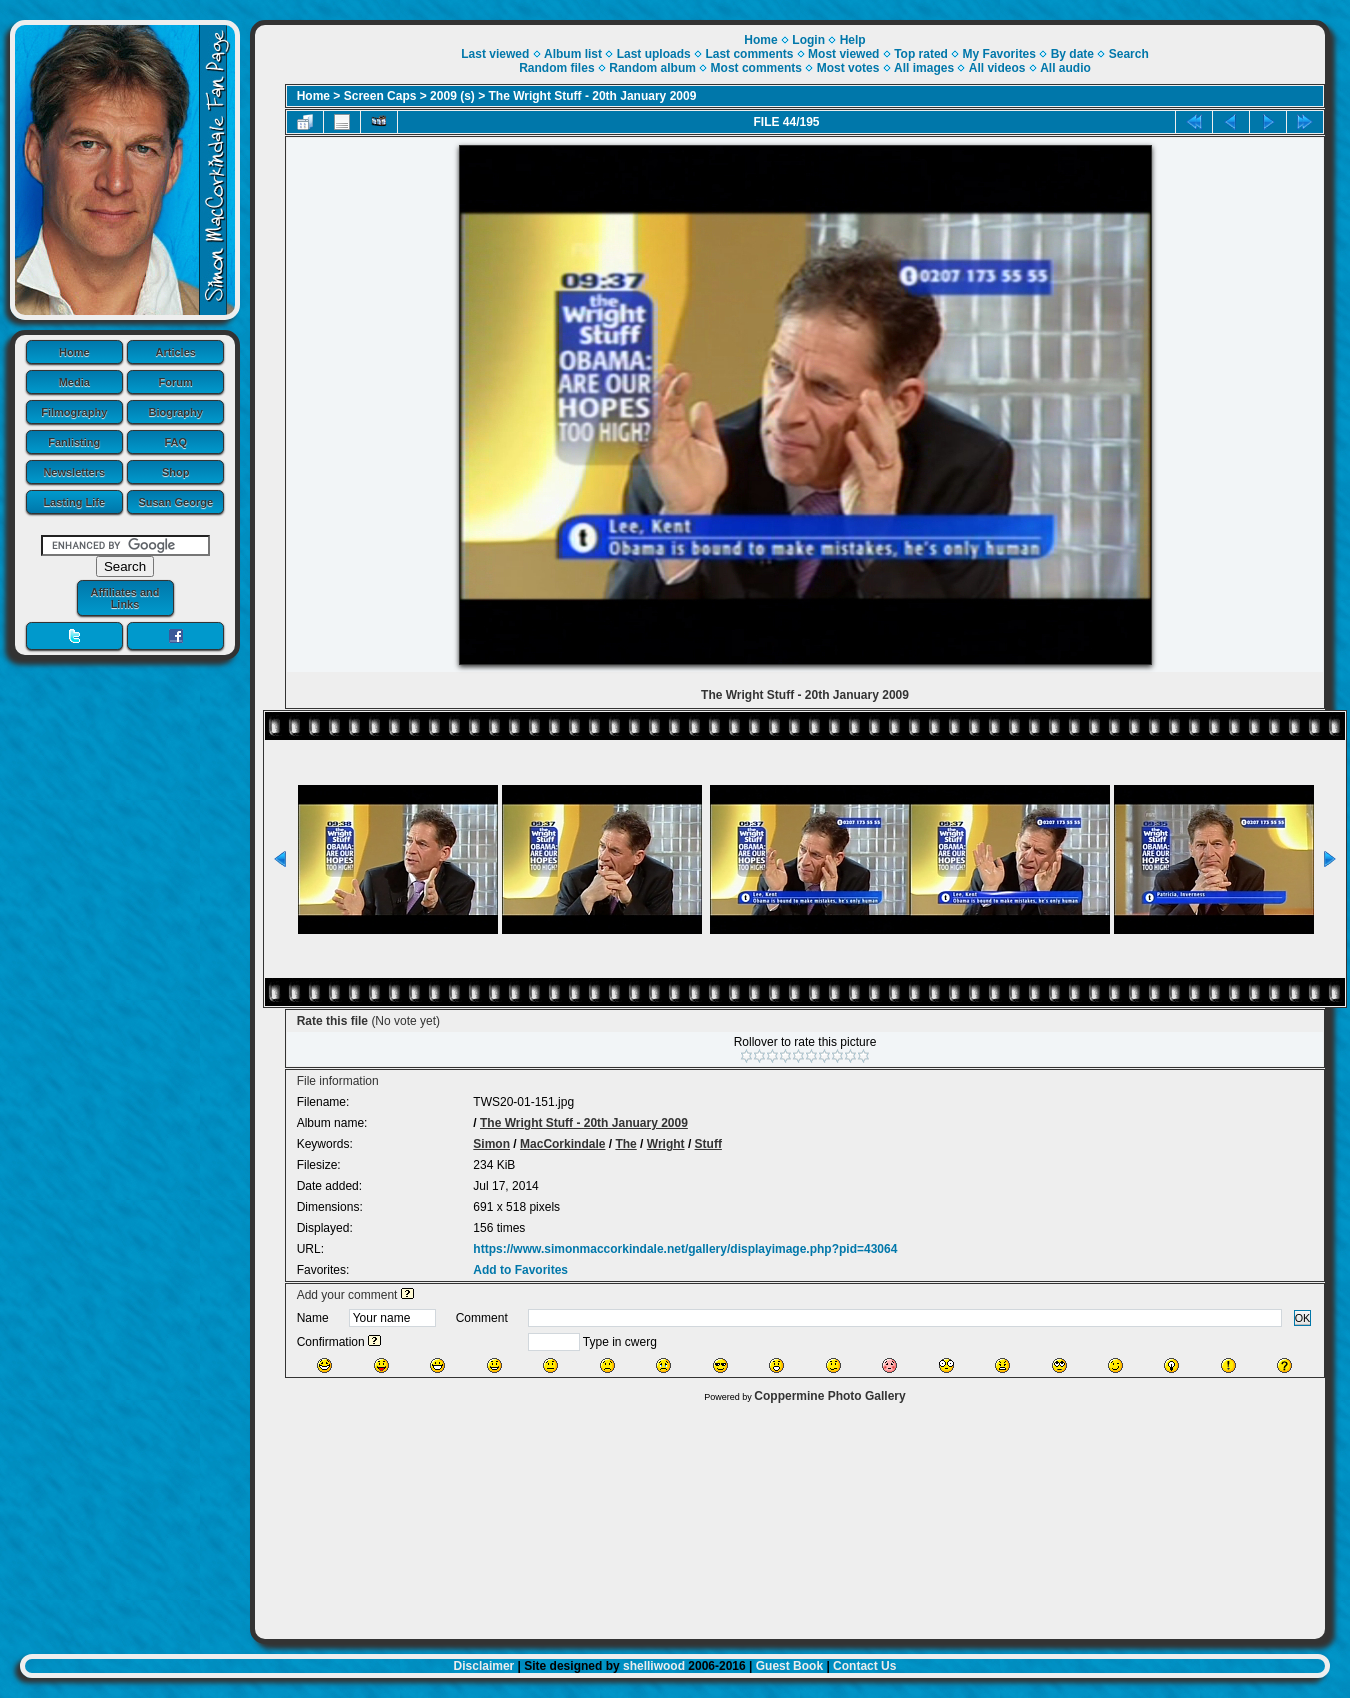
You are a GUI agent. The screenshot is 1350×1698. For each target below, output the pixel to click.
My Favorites (999, 54)
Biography (176, 412)
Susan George (175, 502)
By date (1072, 54)
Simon (491, 1144)
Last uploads (654, 54)
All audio (1065, 68)
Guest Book (789, 1666)
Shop (176, 472)
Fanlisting (74, 442)
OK (1303, 1318)
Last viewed (495, 54)
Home (74, 352)
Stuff (708, 1144)
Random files (556, 68)
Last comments (749, 54)
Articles (176, 352)
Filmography (74, 412)
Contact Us (864, 1666)
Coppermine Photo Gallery (829, 1396)
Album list (573, 54)
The (625, 1144)
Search (1129, 54)
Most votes (848, 68)
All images (924, 68)
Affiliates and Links (124, 598)
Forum (176, 382)
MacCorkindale (562, 1144)
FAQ (175, 442)
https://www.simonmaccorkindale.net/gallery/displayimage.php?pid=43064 (685, 1249)
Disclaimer (484, 1666)
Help (853, 40)
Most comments (756, 68)
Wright (666, 1144)
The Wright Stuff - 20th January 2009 (593, 96)
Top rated (921, 54)
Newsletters (74, 472)
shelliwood (654, 1666)
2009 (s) (452, 96)
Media (74, 382)
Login (808, 40)
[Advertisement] (790, 1516)
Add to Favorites (520, 1270)
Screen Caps (380, 96)
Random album (652, 68)
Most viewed (843, 54)
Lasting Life (74, 502)
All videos (997, 68)
